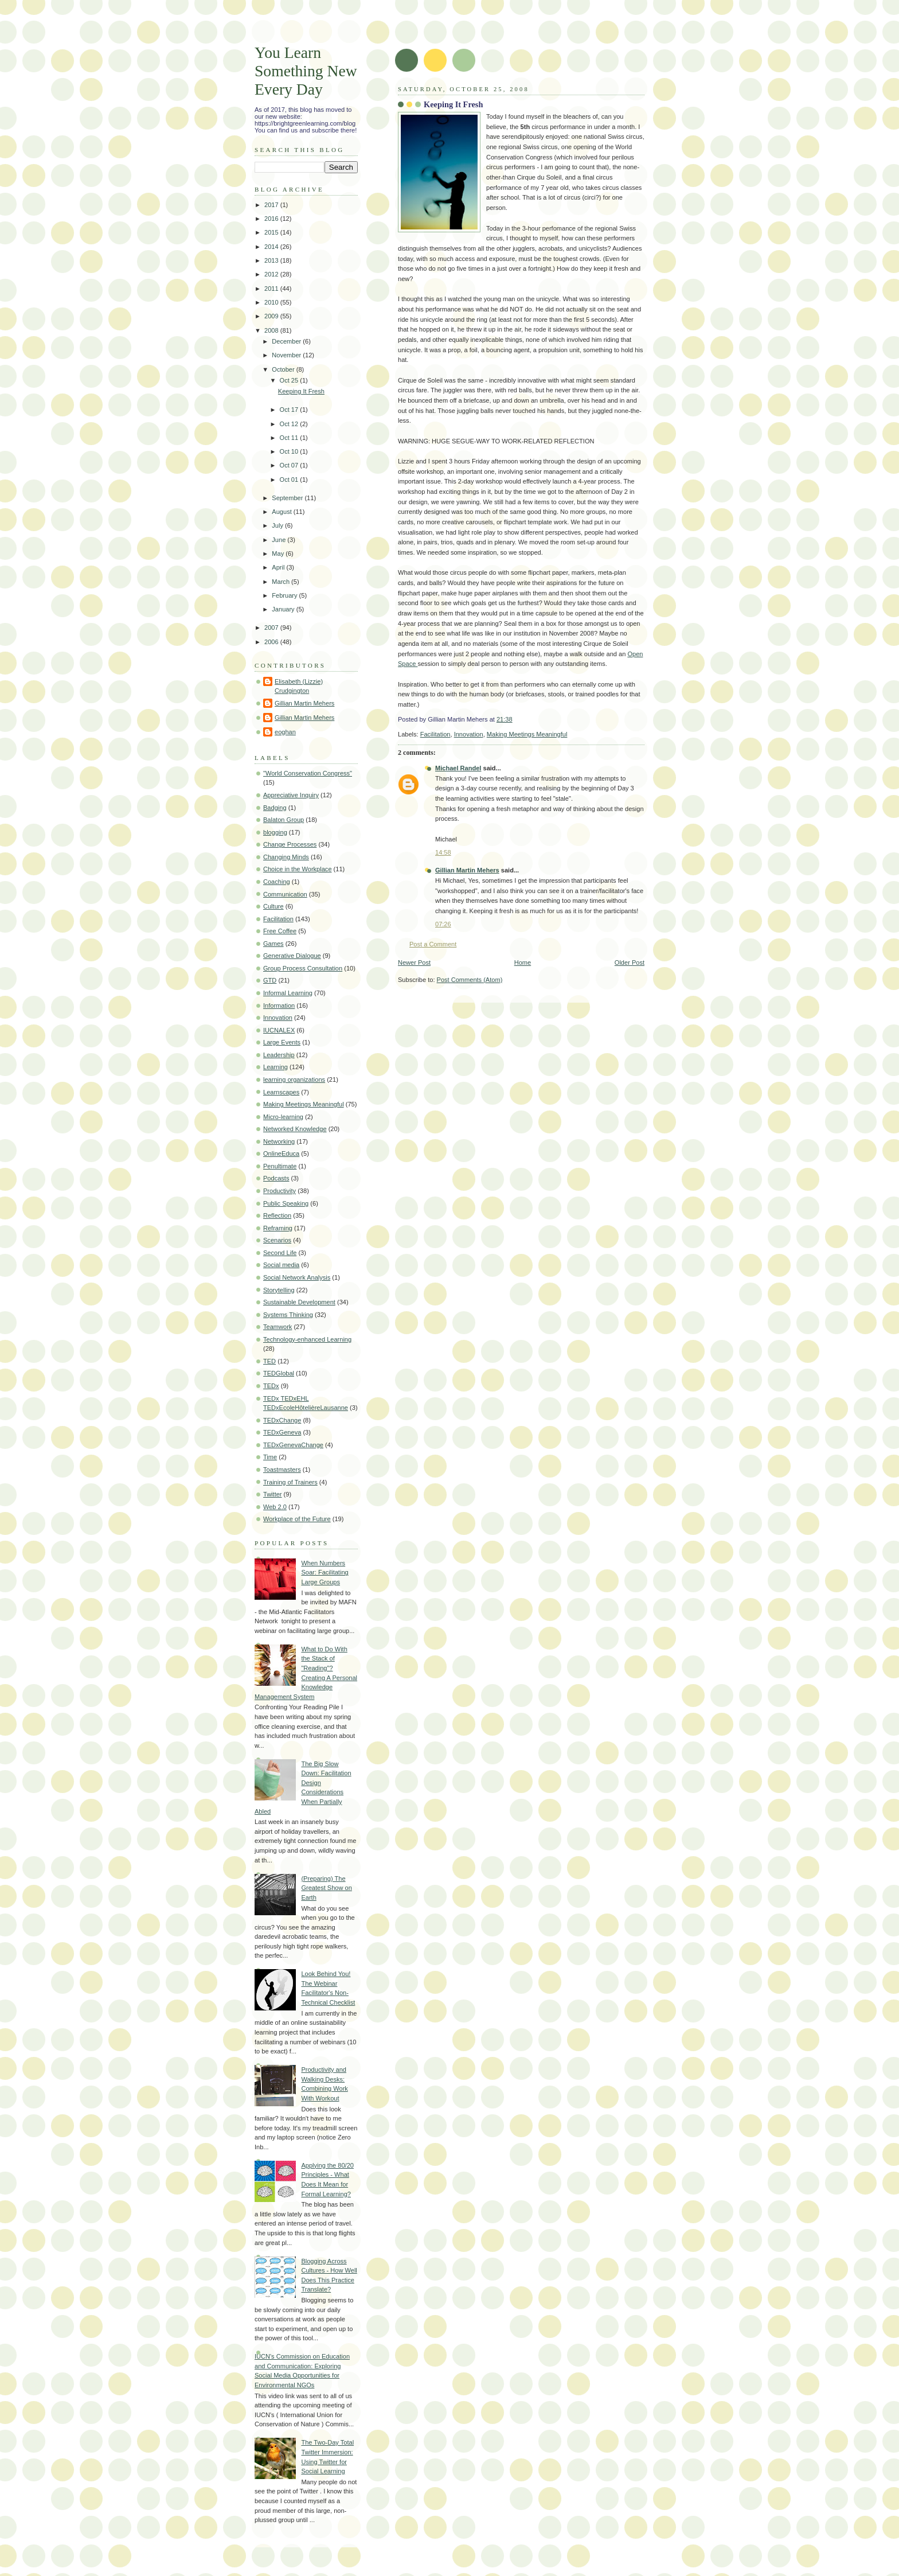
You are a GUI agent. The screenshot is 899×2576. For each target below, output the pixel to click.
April (279, 567)
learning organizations (294, 1079)
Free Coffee (279, 930)
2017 (272, 204)
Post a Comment (432, 944)
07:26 (443, 924)
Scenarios (277, 1240)
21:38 (505, 719)
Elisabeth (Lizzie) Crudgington (299, 686)
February (285, 595)
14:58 (443, 852)
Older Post (629, 962)
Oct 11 (290, 437)
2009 (272, 316)
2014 (272, 246)
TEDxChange (282, 1420)
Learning (275, 1066)
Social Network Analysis (296, 1277)
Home (522, 962)
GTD (269, 980)
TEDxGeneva (282, 1432)
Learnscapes (281, 1092)
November (287, 355)
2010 (272, 302)
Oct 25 (290, 380)
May (279, 553)
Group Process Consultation (302, 968)
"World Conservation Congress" (307, 773)
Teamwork (277, 1326)
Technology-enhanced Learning (307, 1339)
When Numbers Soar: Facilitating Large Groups (324, 1572)
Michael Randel (458, 768)
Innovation (468, 734)
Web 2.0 (275, 1506)
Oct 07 (290, 465)
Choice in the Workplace (297, 869)
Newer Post (414, 962)
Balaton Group (283, 819)
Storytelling (279, 1290)
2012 (272, 274)
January (284, 609)
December (287, 341)
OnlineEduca (281, 1153)
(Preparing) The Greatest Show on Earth (326, 1888)
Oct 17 (290, 409)
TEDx (271, 1385)
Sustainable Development (299, 1302)
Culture (273, 906)
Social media (281, 1264)
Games (273, 943)
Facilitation (435, 734)
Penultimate (279, 1166)
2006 (272, 641)
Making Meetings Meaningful (527, 734)
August (282, 511)
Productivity (279, 1190)
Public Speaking (285, 1203)
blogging (275, 832)
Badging (275, 807)
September (288, 497)
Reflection (277, 1215)
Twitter (272, 1494)
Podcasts (276, 1178)
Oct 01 (290, 479)
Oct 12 (290, 423)
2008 (272, 330)
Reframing (277, 1228)
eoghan (285, 731)
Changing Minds (286, 857)
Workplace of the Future (297, 1518)
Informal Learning (287, 992)
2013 (272, 260)
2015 (272, 232)
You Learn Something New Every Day (306, 71)
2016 (272, 218)
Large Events (281, 1042)
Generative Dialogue (292, 955)
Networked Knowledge (295, 1128)
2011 (272, 288)
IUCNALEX (279, 1030)
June (279, 539)
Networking (279, 1141)
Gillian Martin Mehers (467, 870)
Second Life (279, 1252)
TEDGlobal (278, 1373)
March (281, 581)
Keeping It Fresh (453, 104)
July (278, 525)
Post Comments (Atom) (470, 979)
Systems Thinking (288, 1314)
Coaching (276, 881)
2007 (272, 627)
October (284, 369)
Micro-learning (283, 1116)
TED (269, 1361)
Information (279, 1005)
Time (270, 1456)
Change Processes (289, 844)
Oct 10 (290, 451)
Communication (285, 894)
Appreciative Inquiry (291, 795)
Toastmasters (282, 1469)
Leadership (279, 1054)
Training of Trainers (290, 1482)
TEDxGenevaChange (293, 1444)
